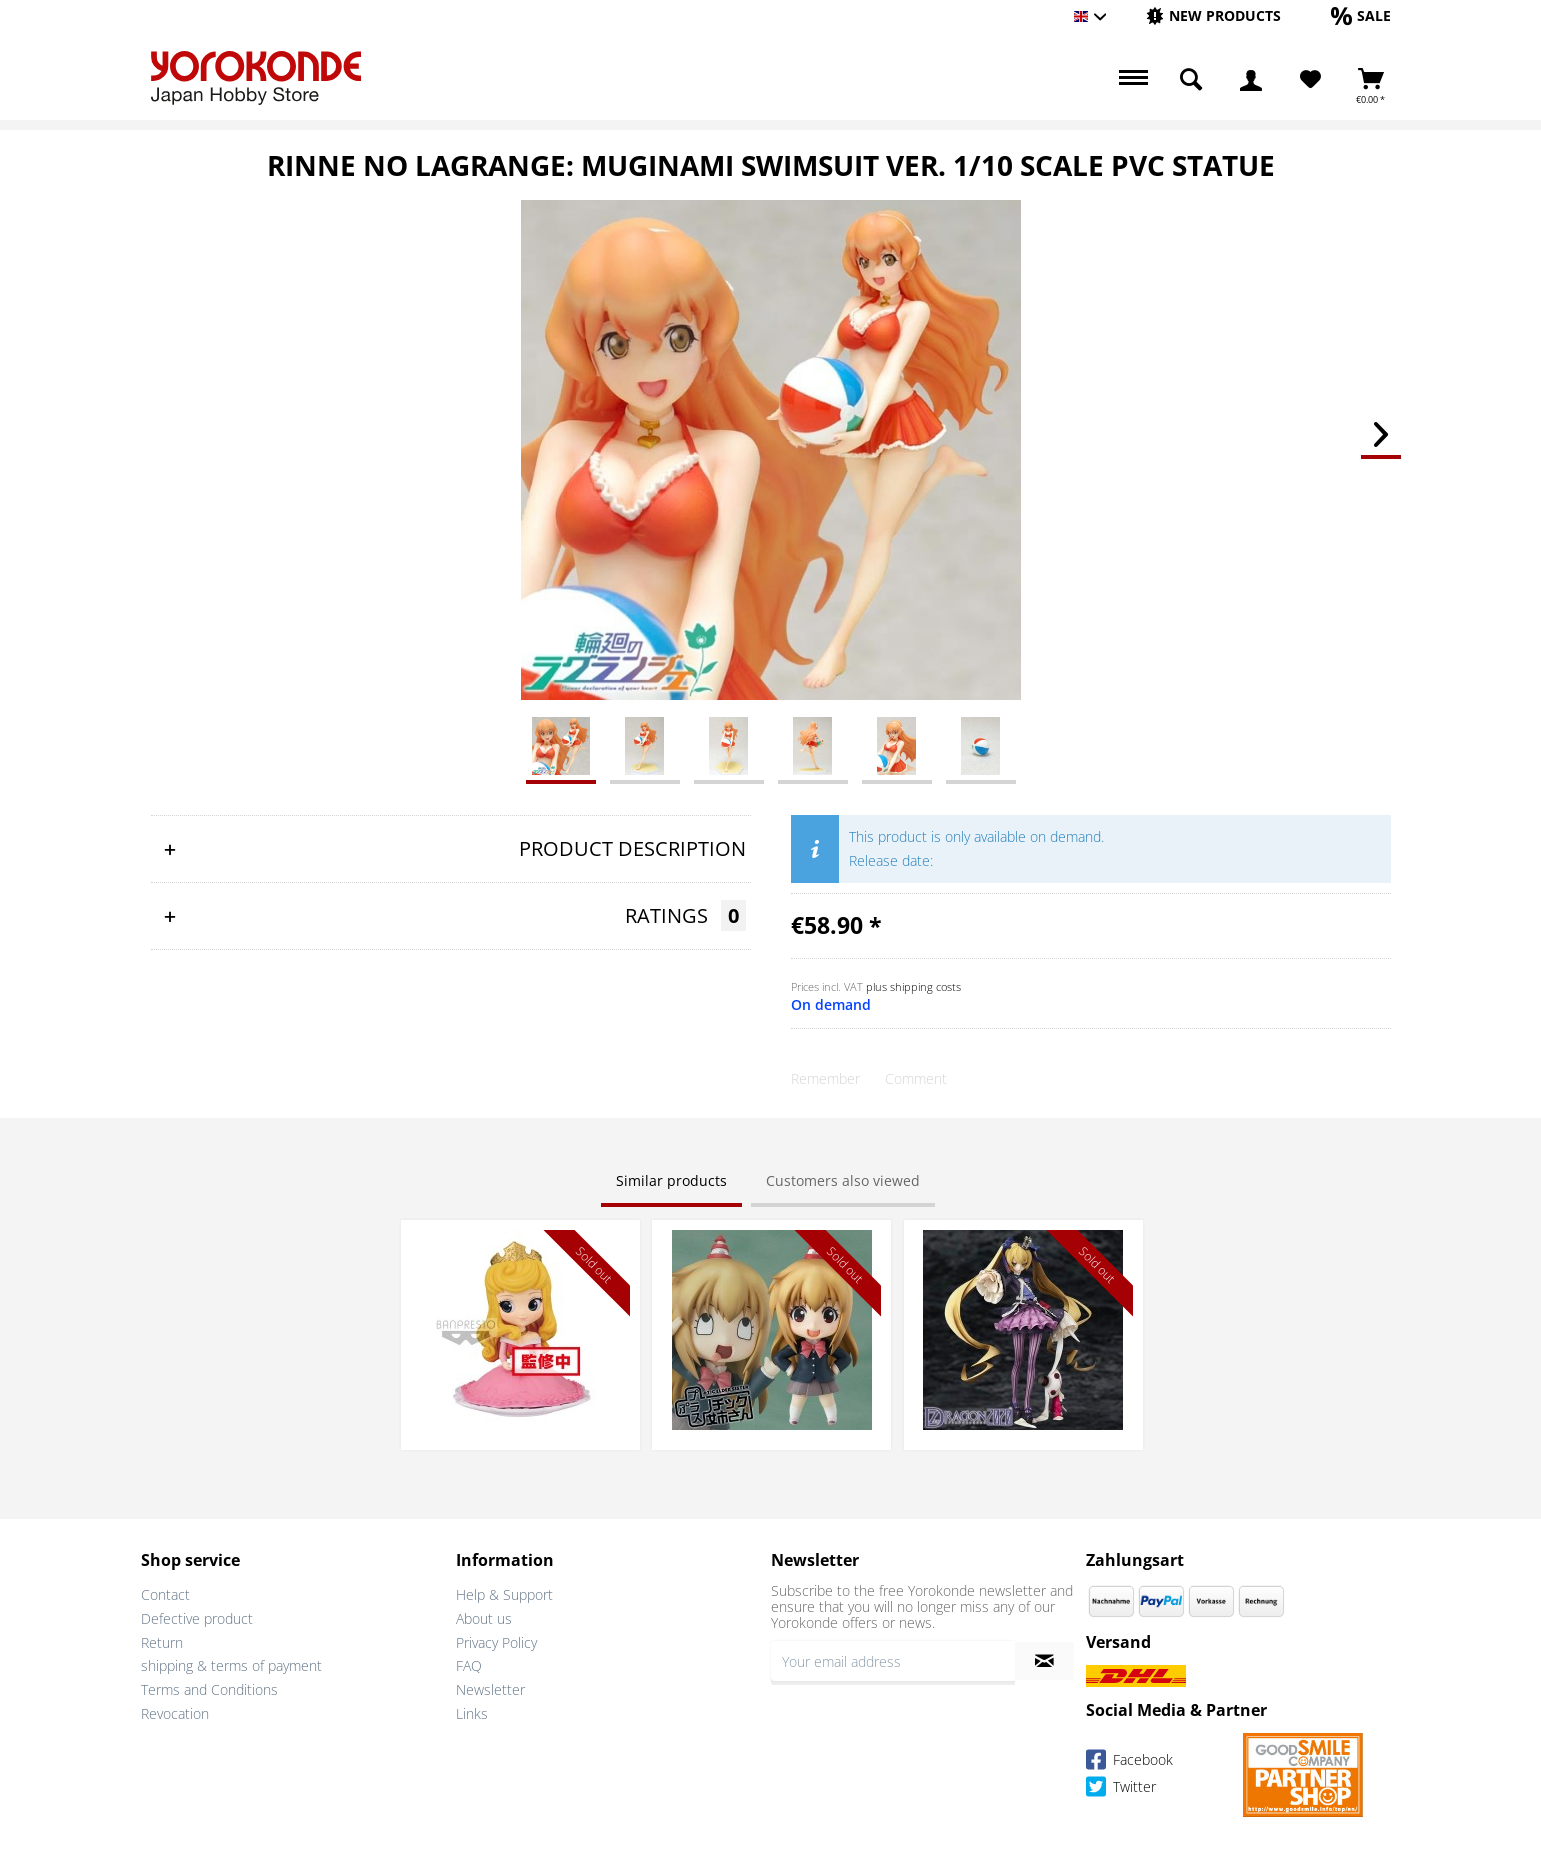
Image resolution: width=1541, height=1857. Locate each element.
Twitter (1121, 1789)
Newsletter (490, 1689)
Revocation (175, 1713)
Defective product (197, 1618)
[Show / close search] (1191, 80)
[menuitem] (1213, 16)
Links (472, 1713)
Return (162, 1642)
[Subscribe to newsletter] (1044, 1661)
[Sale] (1361, 15)
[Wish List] (1310, 80)
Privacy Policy (496, 1642)
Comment (916, 1078)
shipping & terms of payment (231, 1665)
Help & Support (504, 1594)
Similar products (671, 1180)
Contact (165, 1594)
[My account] (1251, 80)
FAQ (469, 1665)
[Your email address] (893, 1661)
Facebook (1129, 1762)
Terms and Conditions (209, 1689)
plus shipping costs (913, 986)
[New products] (1213, 15)
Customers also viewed (843, 1180)
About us (484, 1618)
